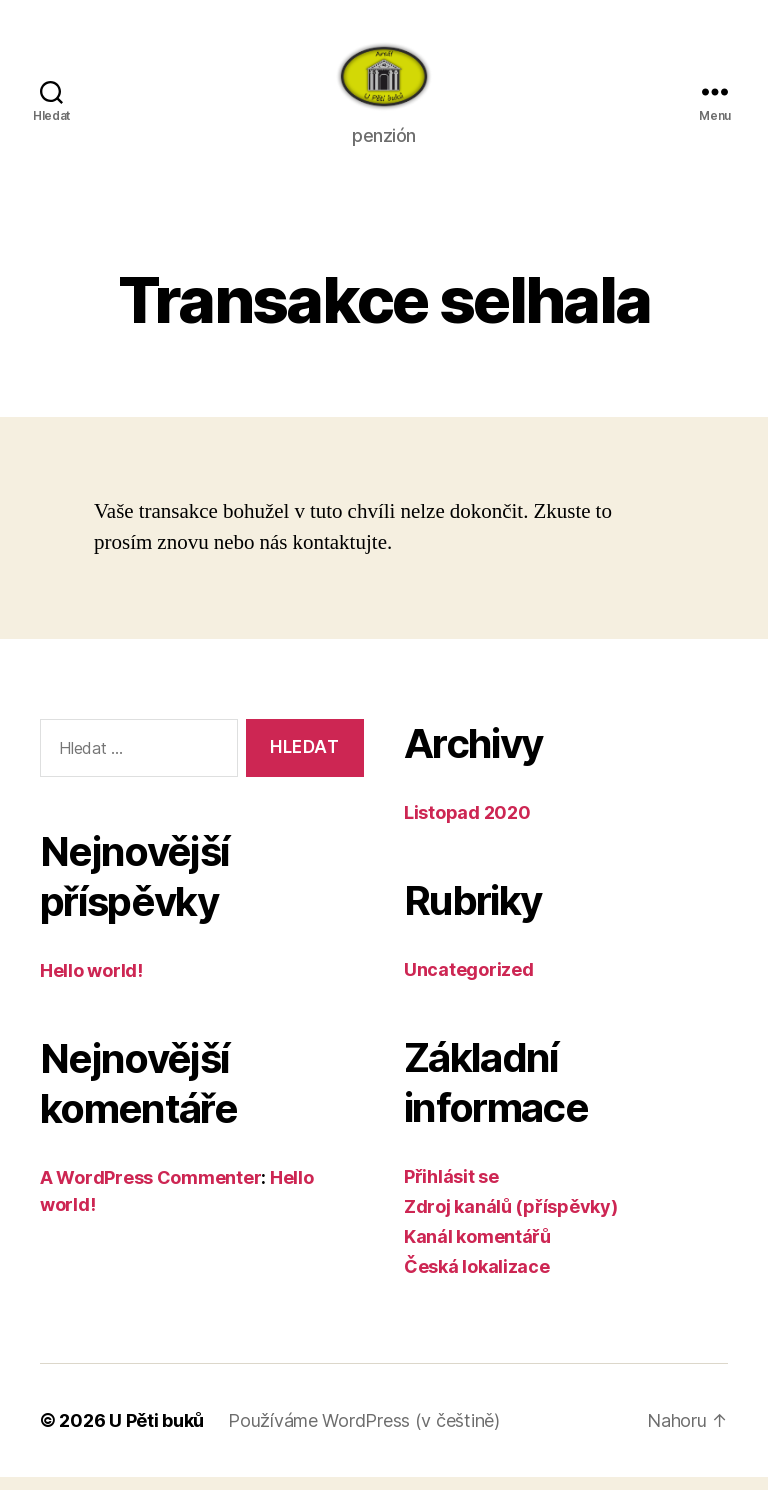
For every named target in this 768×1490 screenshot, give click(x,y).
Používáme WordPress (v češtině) (364, 1433)
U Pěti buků (156, 1433)
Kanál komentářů (477, 1249)
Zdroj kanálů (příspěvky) (511, 1219)
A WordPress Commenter (150, 1190)
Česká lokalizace (477, 1279)
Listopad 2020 (467, 825)
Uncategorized (469, 982)
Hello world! (91, 983)
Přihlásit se (451, 1189)
